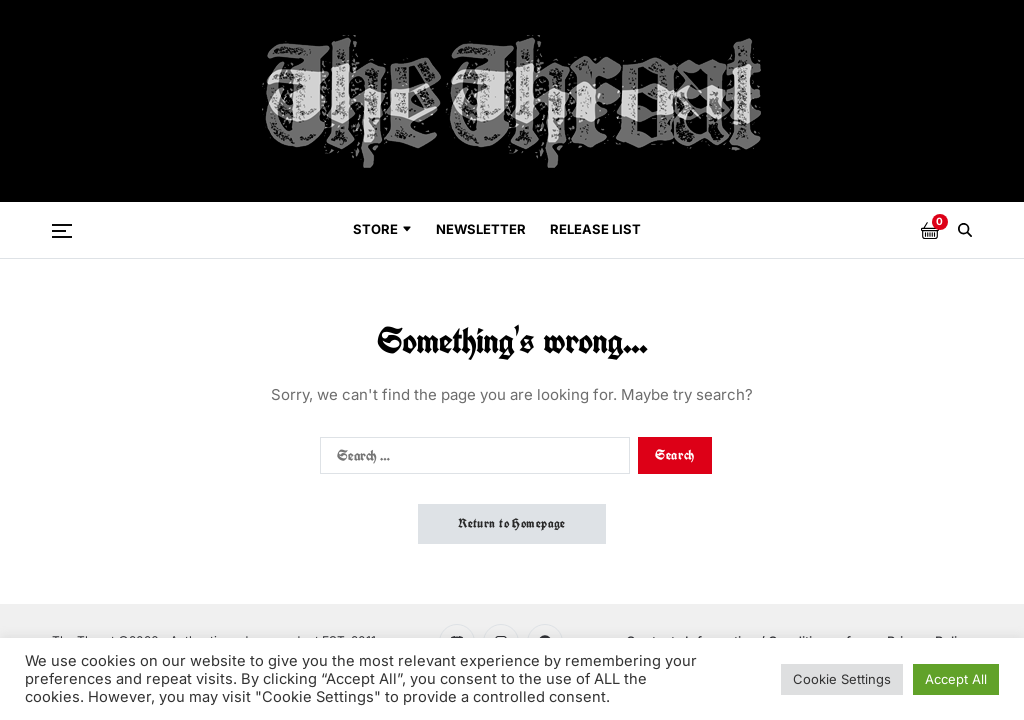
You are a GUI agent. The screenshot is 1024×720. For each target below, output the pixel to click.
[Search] (965, 230)
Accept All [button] (956, 679)
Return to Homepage (512, 523)
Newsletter (481, 229)
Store (382, 229)
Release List (595, 229)
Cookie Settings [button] (842, 679)
